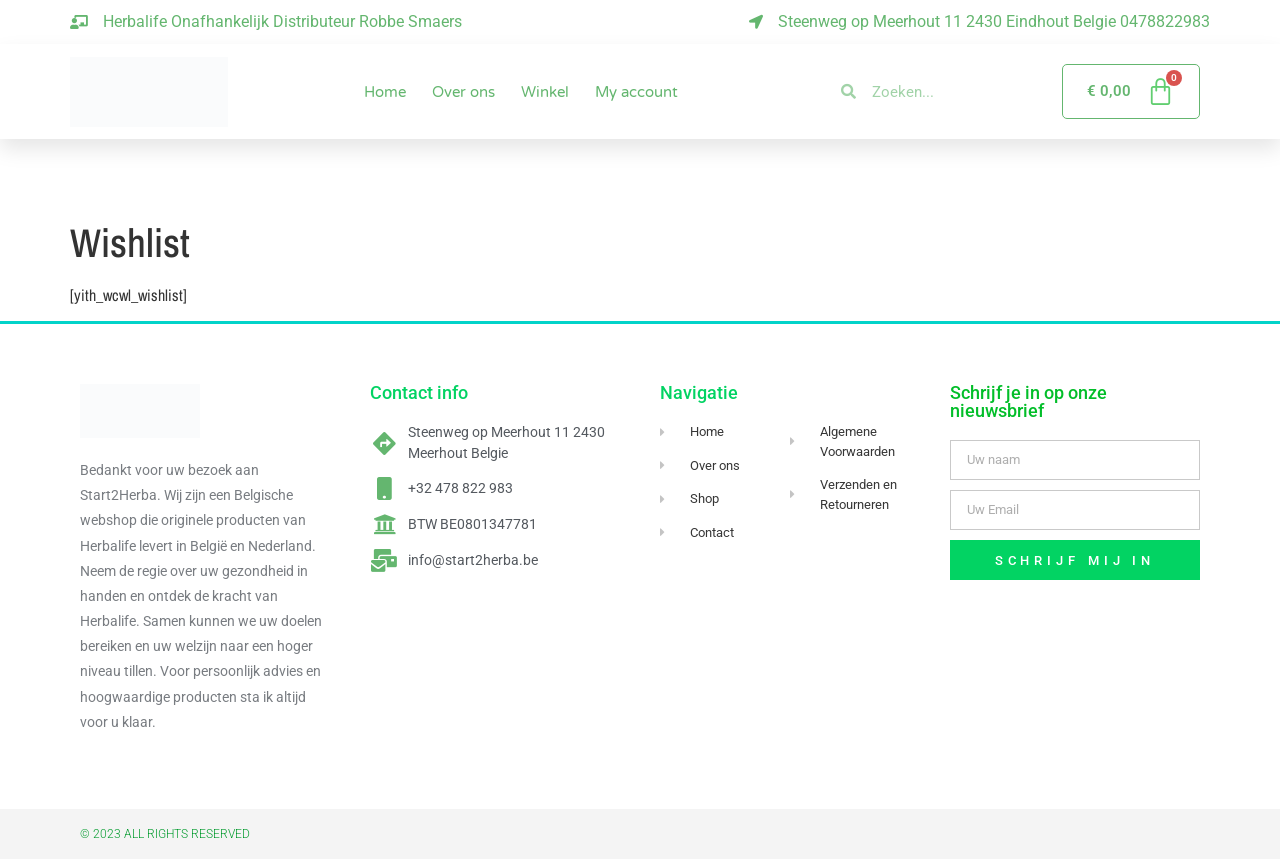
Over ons (463, 92)
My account (636, 92)
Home (385, 92)
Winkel (545, 92)
